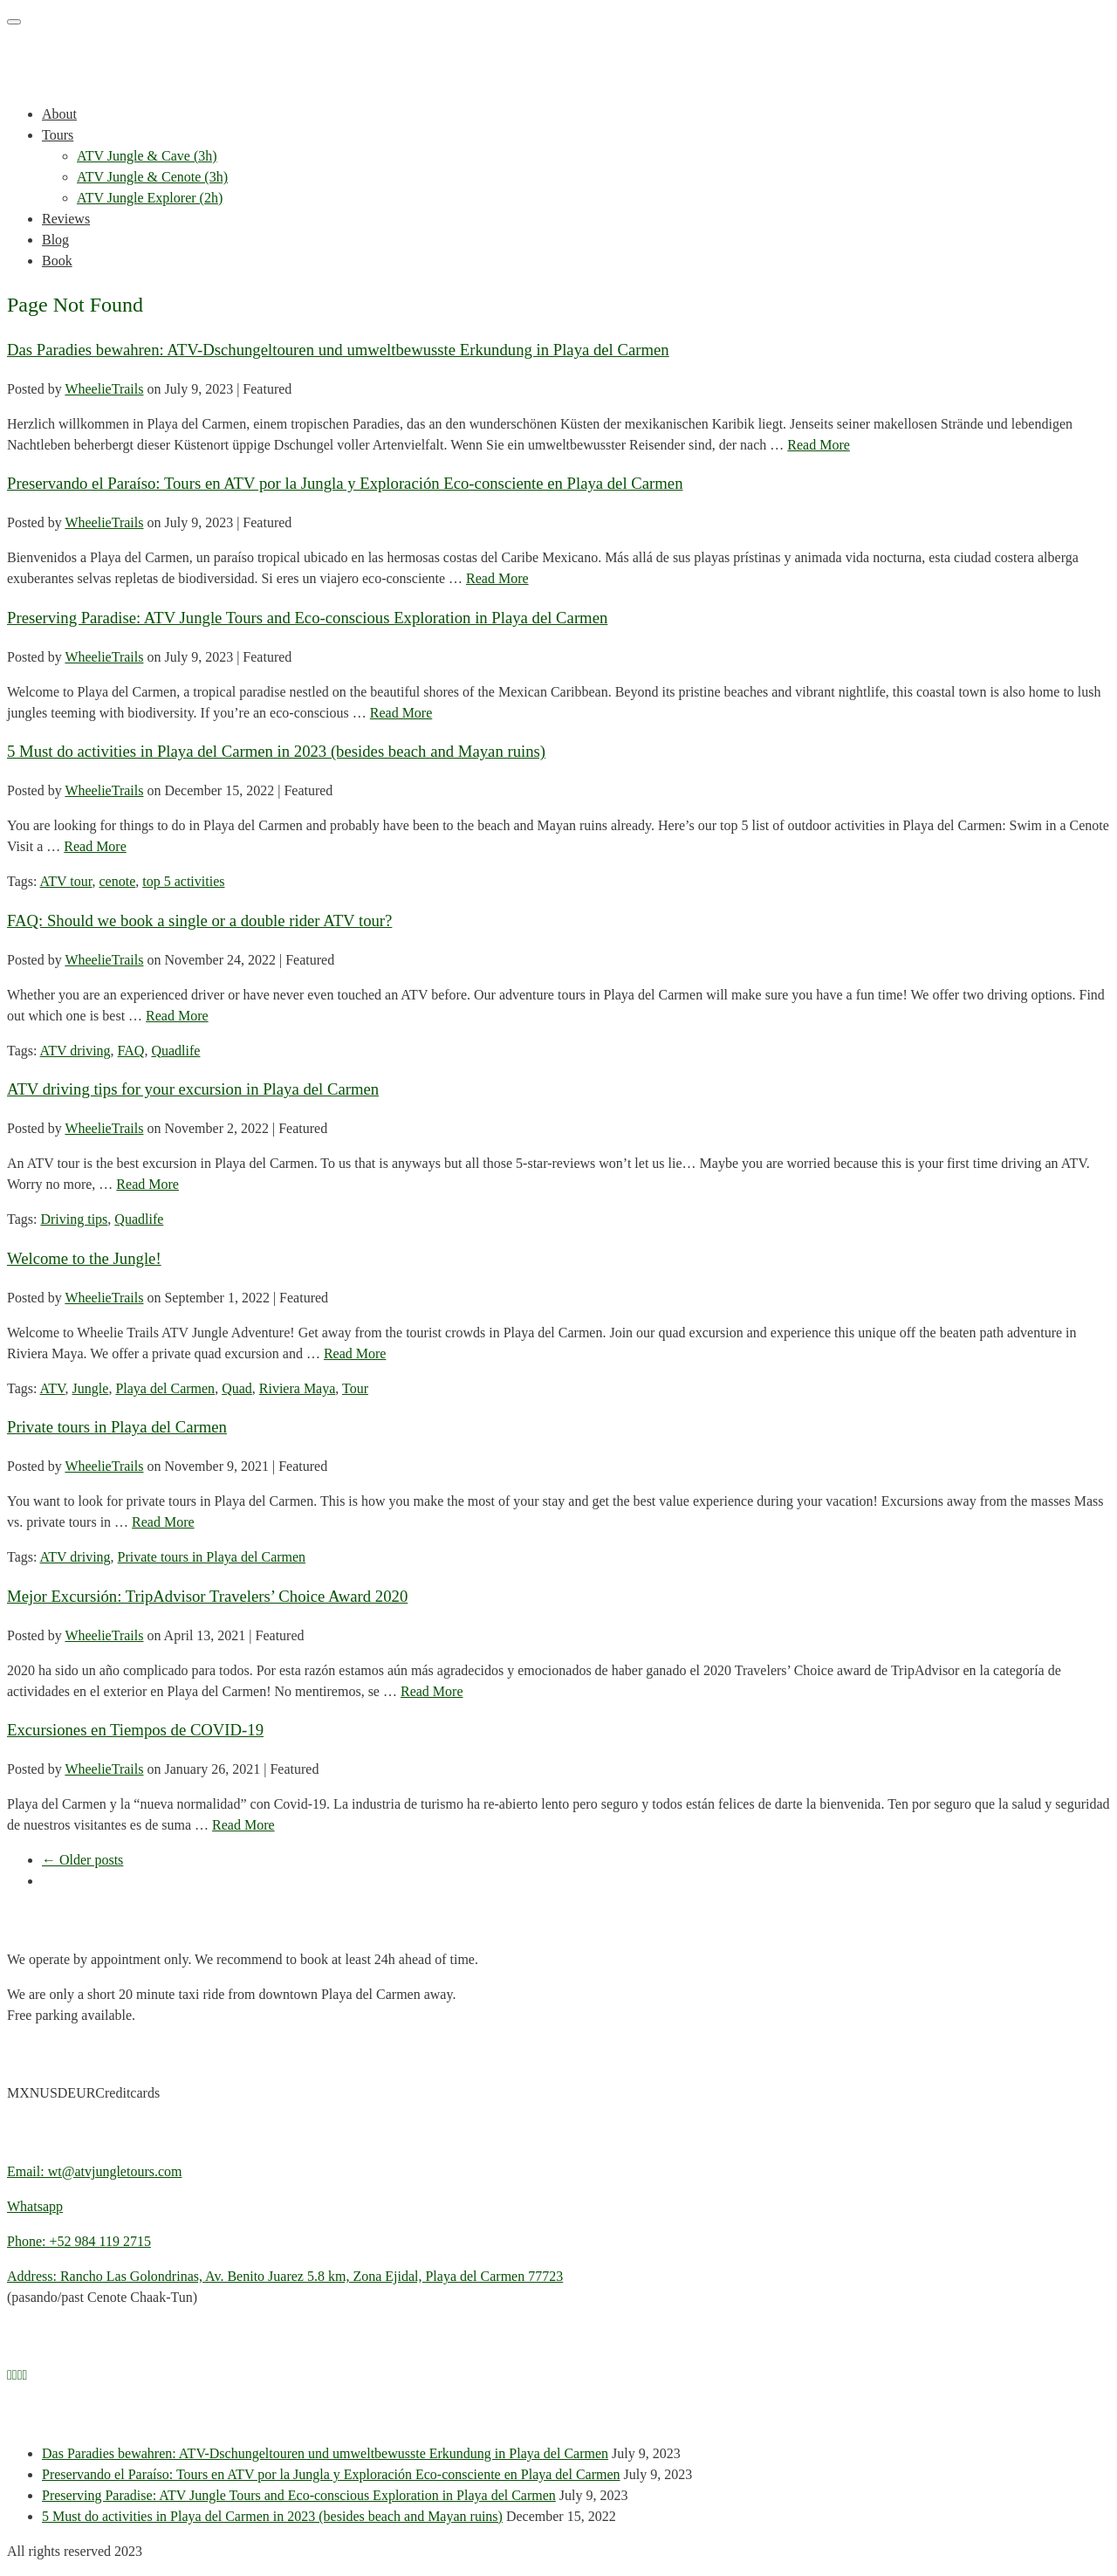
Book (57, 260)
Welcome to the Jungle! (84, 1258)
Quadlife (175, 1050)
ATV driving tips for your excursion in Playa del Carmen (193, 1089)
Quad (237, 1388)
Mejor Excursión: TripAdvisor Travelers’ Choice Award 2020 (207, 1596)
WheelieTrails (104, 388)
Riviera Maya (297, 1388)
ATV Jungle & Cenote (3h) (152, 176)
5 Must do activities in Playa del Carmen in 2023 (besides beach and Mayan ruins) (276, 751)
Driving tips (73, 1219)
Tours (57, 134)
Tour (355, 1388)
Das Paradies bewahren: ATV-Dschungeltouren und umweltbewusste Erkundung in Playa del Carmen (338, 349)
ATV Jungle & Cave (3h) (147, 155)
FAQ (131, 1050)
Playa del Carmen (165, 1388)
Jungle (90, 1388)
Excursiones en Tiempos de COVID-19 (135, 1730)
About (59, 113)
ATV (52, 1388)
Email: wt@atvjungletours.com (94, 2171)
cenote (117, 881)
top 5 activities (183, 881)
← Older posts (82, 1859)
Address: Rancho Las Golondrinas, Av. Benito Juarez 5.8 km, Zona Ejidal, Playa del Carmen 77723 (285, 2276)
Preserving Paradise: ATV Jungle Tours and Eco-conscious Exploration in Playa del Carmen (307, 617)
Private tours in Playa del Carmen (117, 1427)
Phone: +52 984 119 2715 (79, 2241)
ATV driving (75, 1050)
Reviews (66, 218)
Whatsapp (35, 2206)
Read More (818, 444)
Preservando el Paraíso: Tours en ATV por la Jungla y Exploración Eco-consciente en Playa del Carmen (345, 483)
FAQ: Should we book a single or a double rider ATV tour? (199, 920)
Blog (55, 239)
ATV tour (66, 881)
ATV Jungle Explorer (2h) (150, 197)
